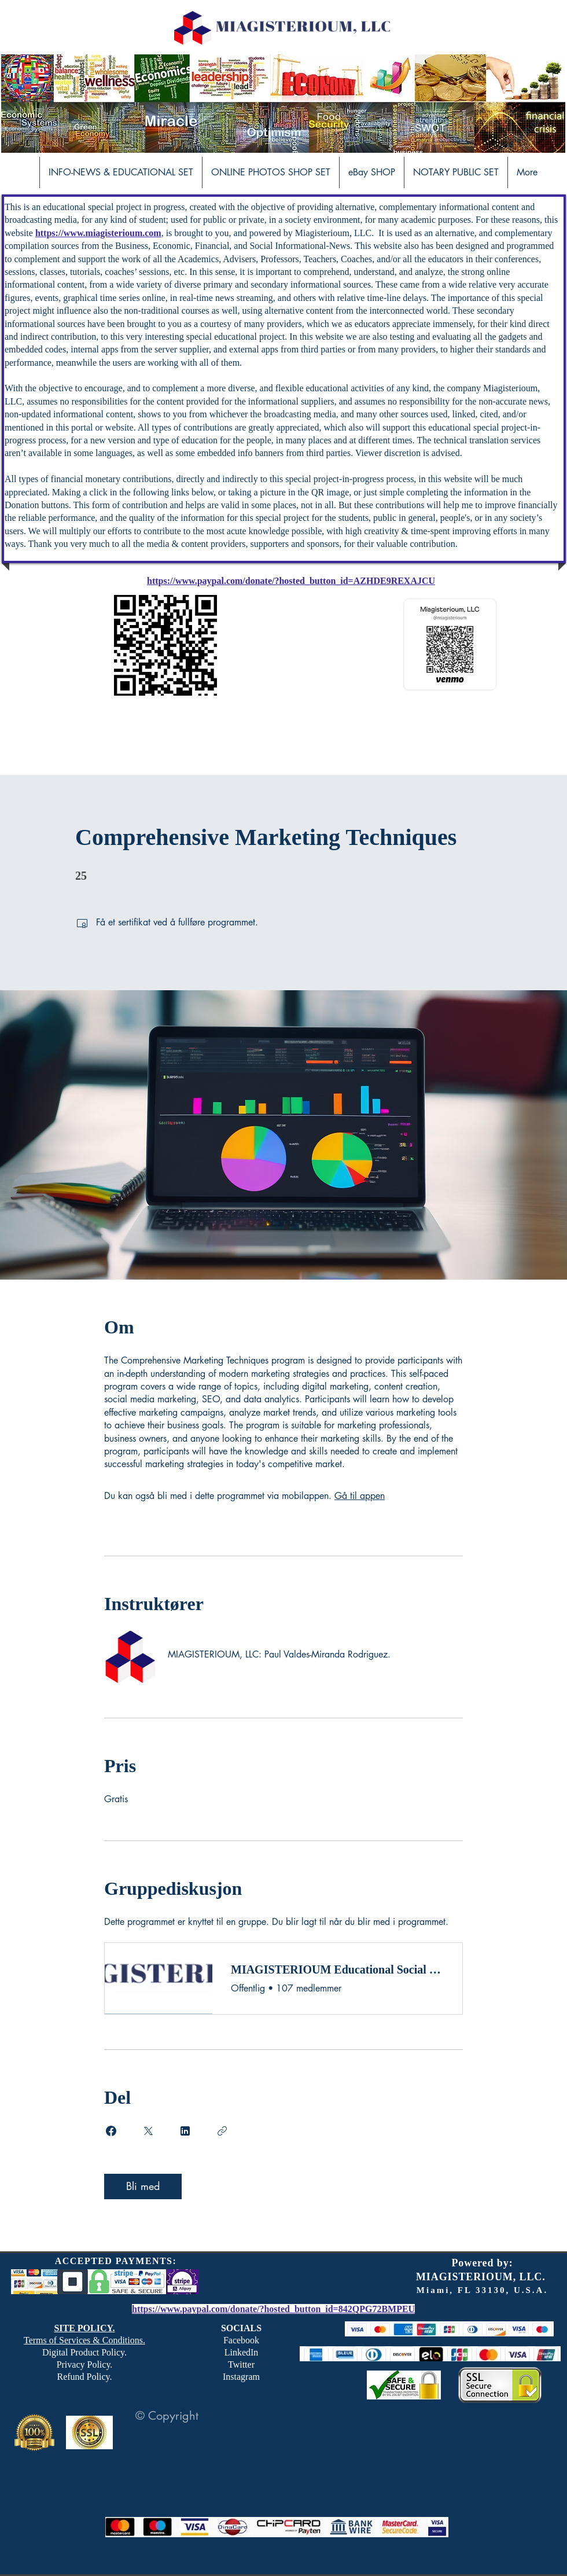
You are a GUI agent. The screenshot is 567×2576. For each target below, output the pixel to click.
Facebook (241, 2340)
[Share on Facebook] (111, 2131)
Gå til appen (359, 1496)
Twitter (241, 2364)
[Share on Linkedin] (185, 2131)
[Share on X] (148, 2131)
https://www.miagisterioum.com (98, 233)
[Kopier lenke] (222, 2131)
